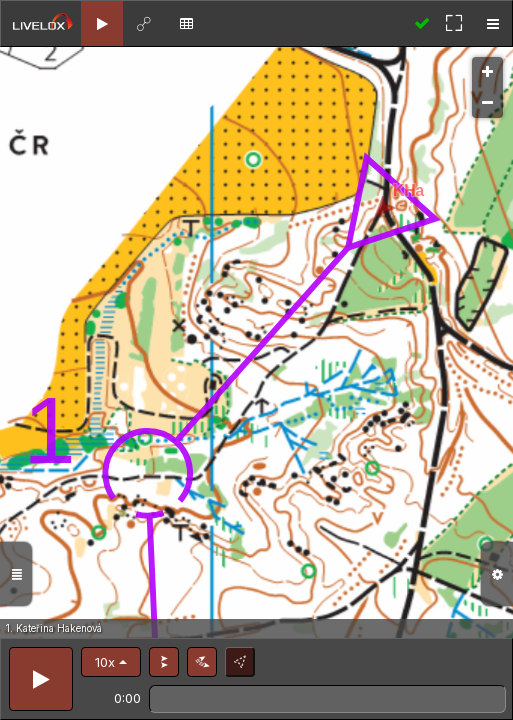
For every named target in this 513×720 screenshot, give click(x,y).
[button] (111, 662)
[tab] (102, 23)
